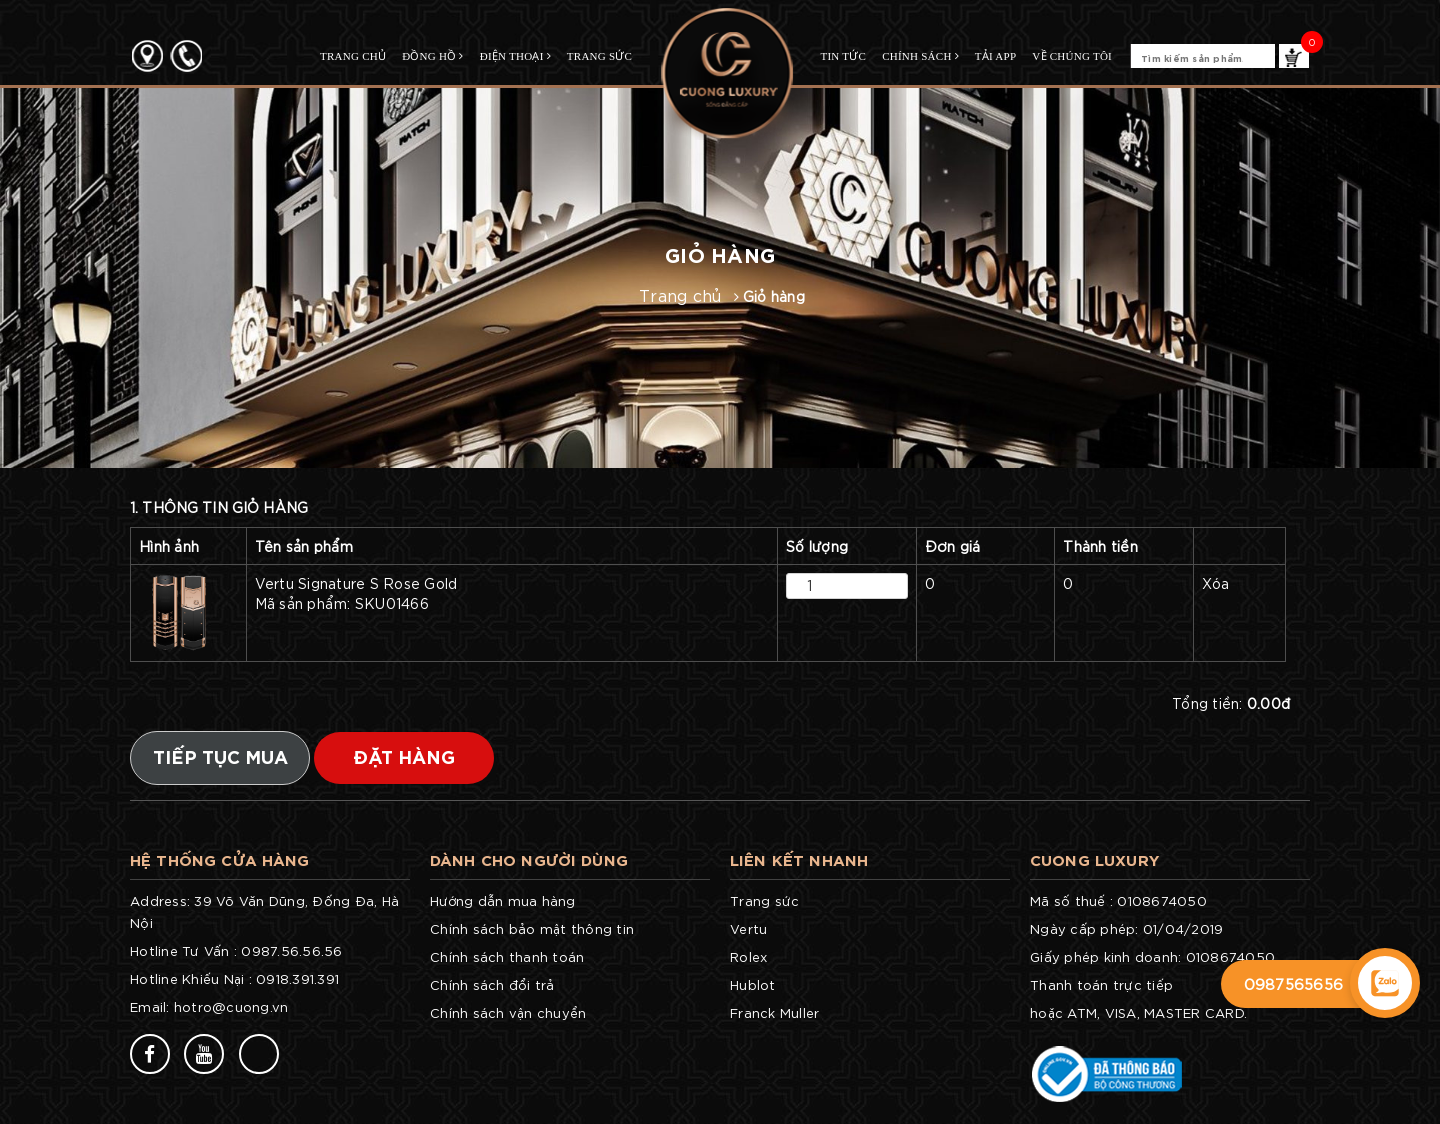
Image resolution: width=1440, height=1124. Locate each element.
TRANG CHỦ (353, 56)
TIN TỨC (843, 56)
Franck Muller (774, 1012)
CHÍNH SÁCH (920, 56)
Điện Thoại (515, 56)
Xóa (1216, 583)
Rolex (748, 956)
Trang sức (764, 900)
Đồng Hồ (433, 56)
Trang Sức (599, 56)
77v (316, 1052)
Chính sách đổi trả (492, 984)
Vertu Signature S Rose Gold (512, 593)
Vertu (748, 928)
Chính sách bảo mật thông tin (532, 928)
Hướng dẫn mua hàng (503, 900)
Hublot (753, 984)
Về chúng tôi (1072, 56)
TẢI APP (995, 56)
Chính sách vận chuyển (508, 1012)
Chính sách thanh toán (507, 956)
